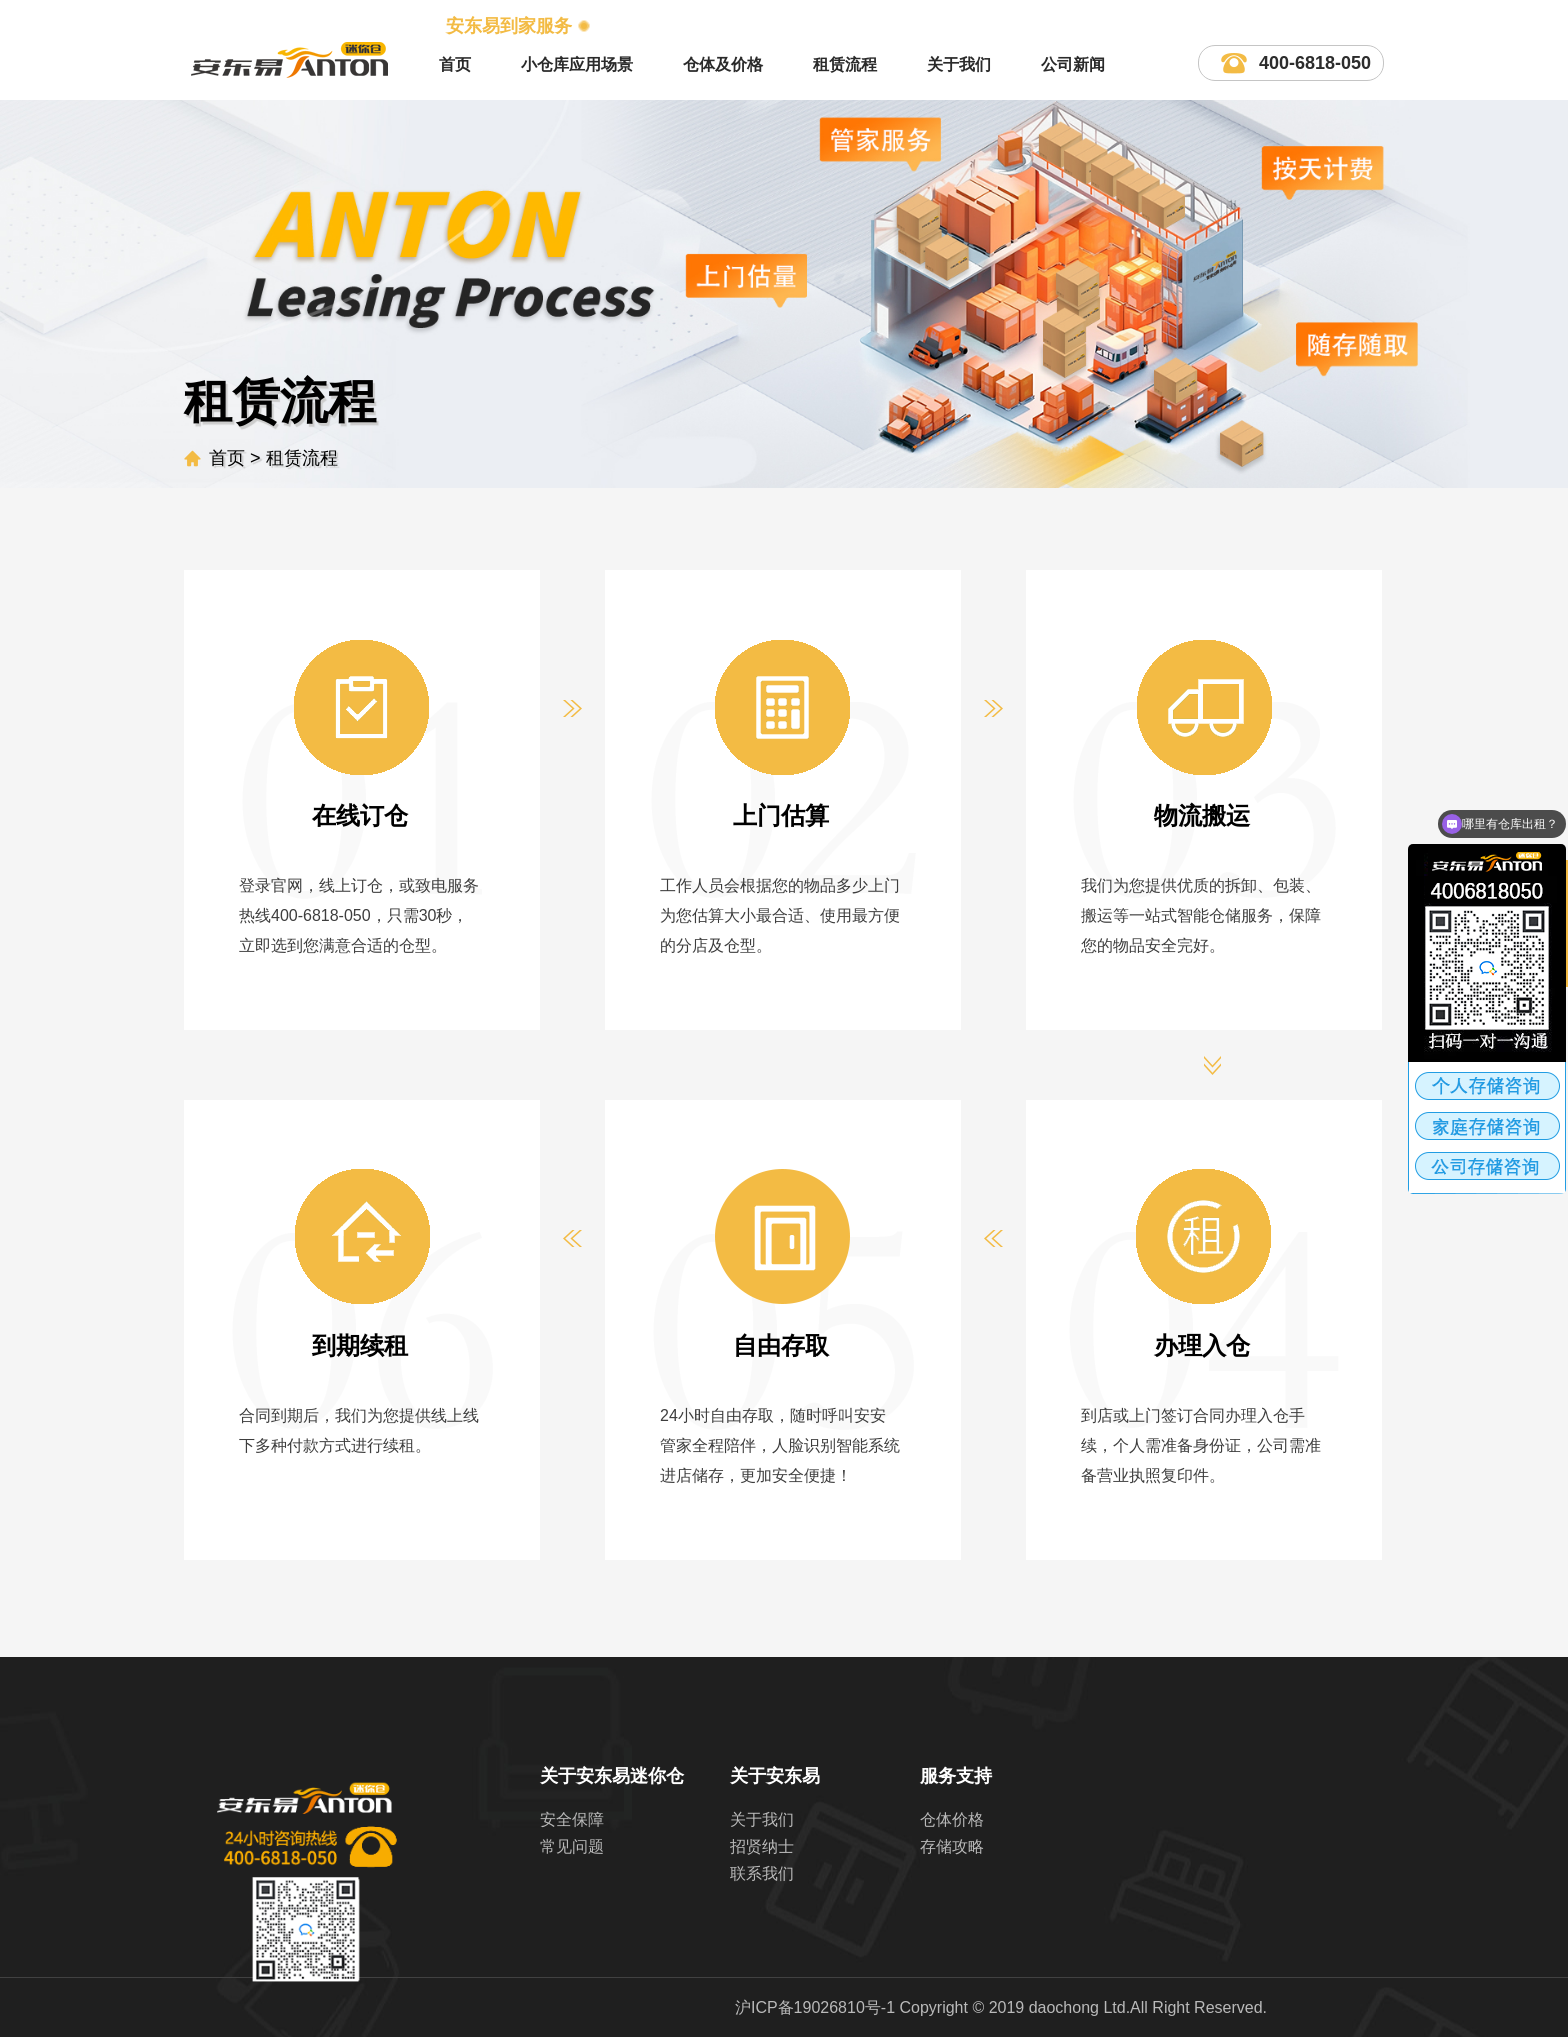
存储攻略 (952, 1846)
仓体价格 (952, 1819)
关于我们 (959, 64)
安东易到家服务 (509, 26)
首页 (455, 64)
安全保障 (572, 1819)
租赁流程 (845, 64)
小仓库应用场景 (577, 64)
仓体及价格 (723, 64)
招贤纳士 (762, 1846)
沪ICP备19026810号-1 (815, 2007)
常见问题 (572, 1846)
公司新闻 (1073, 64)
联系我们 (762, 1873)
